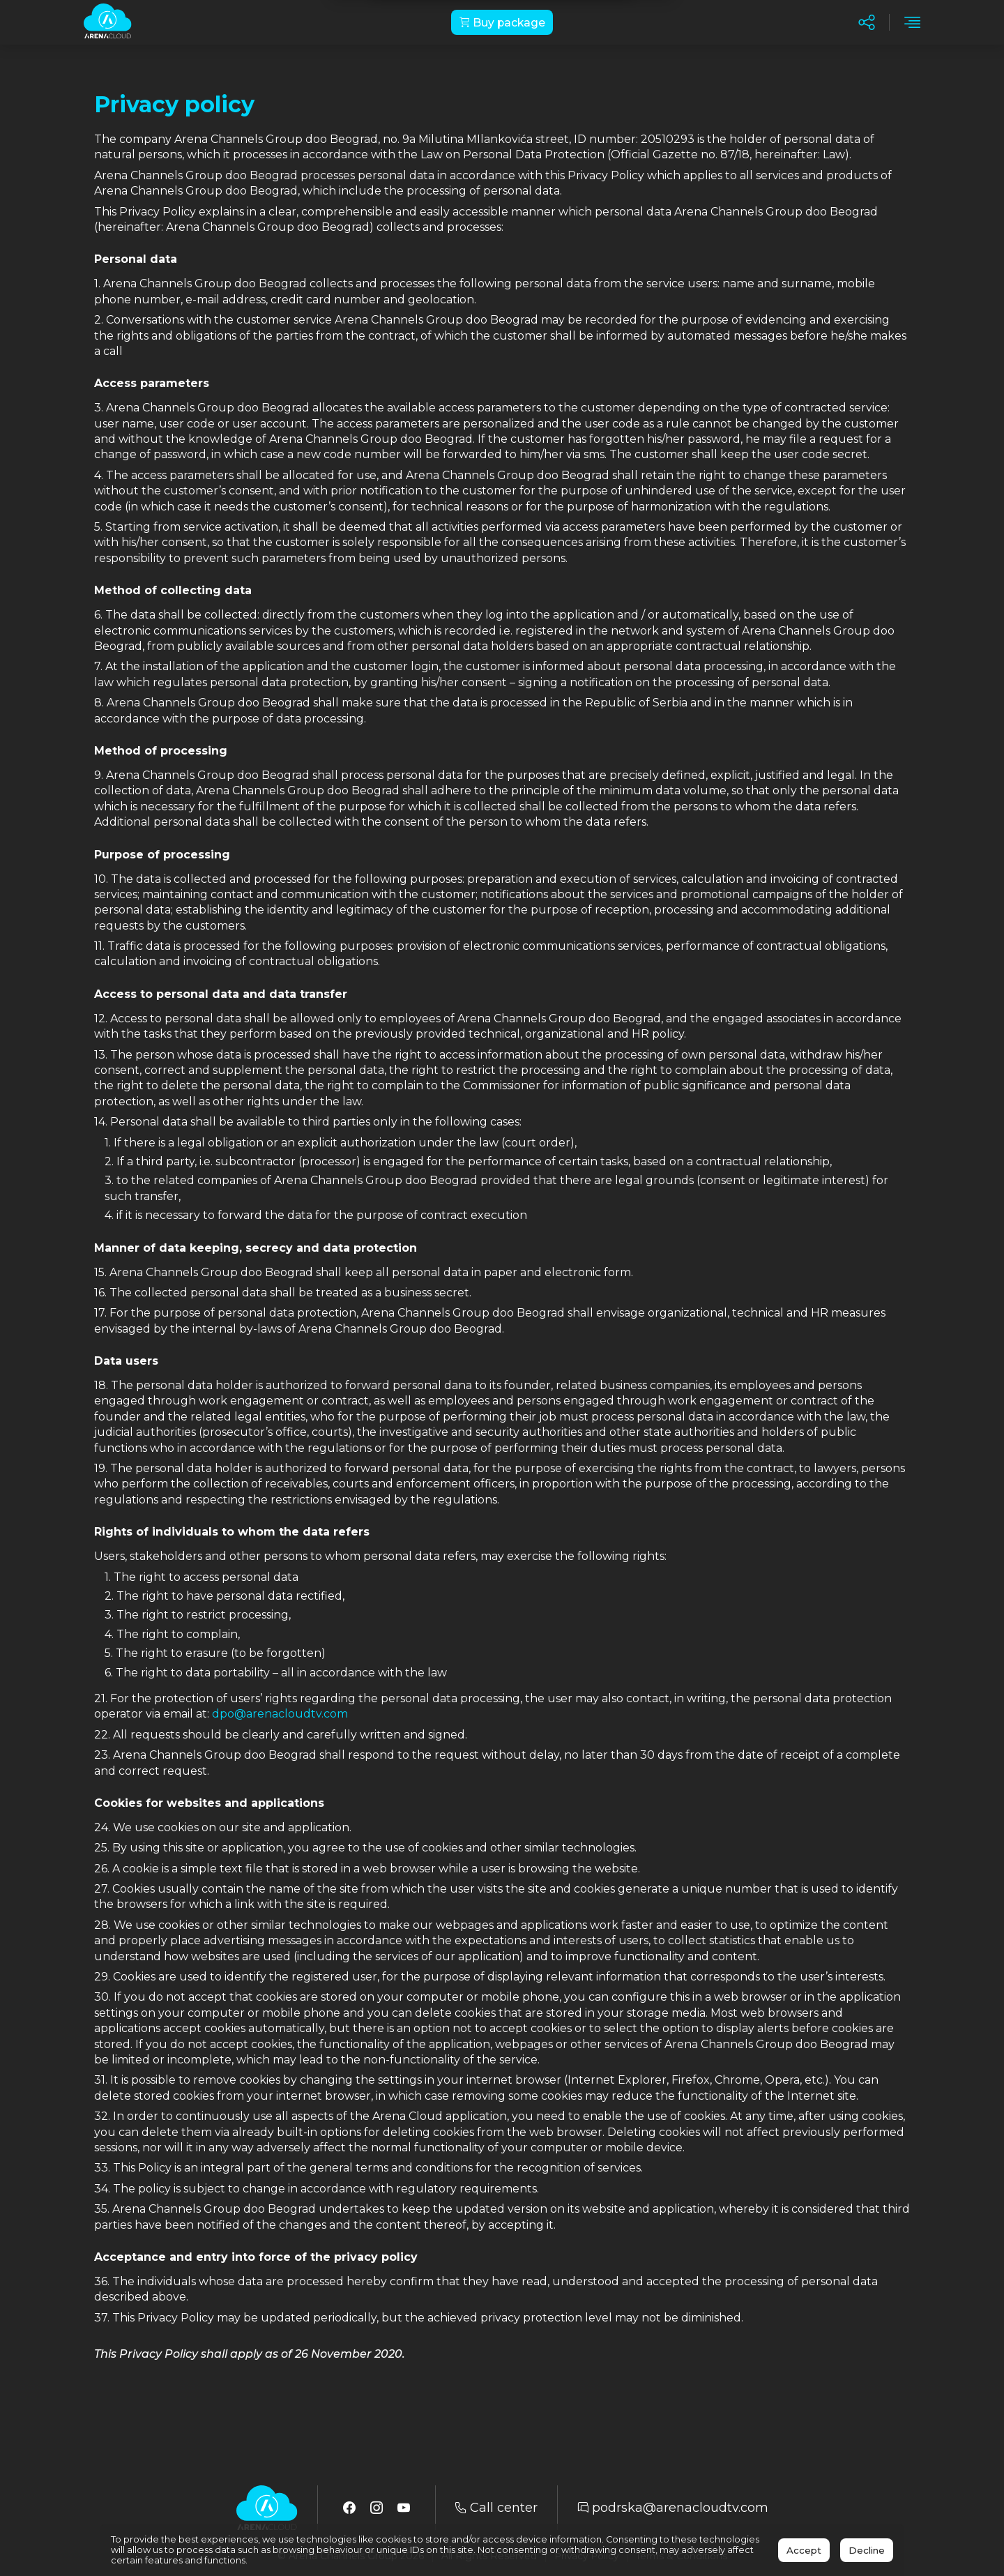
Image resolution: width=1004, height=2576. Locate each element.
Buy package (502, 22)
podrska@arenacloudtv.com (672, 2507)
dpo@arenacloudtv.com (280, 1713)
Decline (867, 2550)
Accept (803, 2550)
